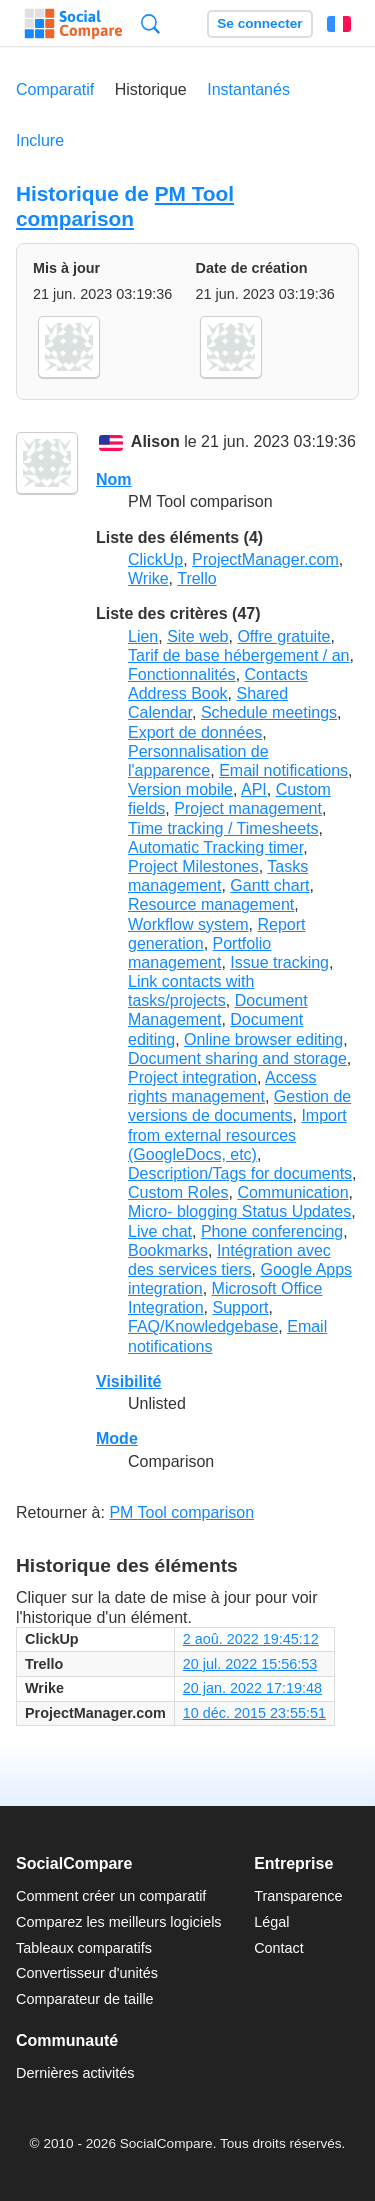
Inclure (40, 140)
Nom (114, 479)
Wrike (148, 578)
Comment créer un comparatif (111, 1896)
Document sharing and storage (237, 1058)
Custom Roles (178, 1192)
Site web (197, 636)
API (254, 789)
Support (241, 1307)
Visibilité (129, 1381)
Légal (271, 1922)
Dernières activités (75, 2073)
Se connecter (259, 23)
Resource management (211, 904)
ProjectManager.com (265, 559)
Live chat (160, 1231)
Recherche (150, 23)
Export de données (195, 732)
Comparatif (55, 89)
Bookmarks (168, 1250)
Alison (155, 441)
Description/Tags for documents (240, 1173)
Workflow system (188, 924)
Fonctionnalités (182, 674)
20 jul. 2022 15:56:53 (250, 1664)
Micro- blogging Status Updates (239, 1211)
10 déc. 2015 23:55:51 (254, 1713)
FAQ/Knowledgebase (203, 1326)
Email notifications (283, 770)
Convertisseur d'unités (87, 1973)
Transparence (298, 1896)
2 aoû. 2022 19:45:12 (251, 1639)
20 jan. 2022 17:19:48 (252, 1688)
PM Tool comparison (125, 206)
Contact (279, 1948)
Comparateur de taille (85, 1999)
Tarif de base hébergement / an (238, 655)
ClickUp (155, 559)
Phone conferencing (272, 1231)
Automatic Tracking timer (215, 847)
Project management (248, 808)
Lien (143, 636)
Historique (151, 89)
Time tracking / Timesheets (223, 828)
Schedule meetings (269, 712)
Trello (196, 578)
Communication (292, 1192)
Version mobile (180, 789)
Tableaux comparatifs (84, 1948)
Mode (117, 1438)
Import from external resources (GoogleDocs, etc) (237, 1134)
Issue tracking (279, 962)
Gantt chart (269, 885)
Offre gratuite (283, 636)
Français (339, 24)
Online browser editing (263, 1039)
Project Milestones (193, 866)
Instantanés (248, 89)
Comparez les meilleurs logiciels (119, 1922)
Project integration (192, 1077)
